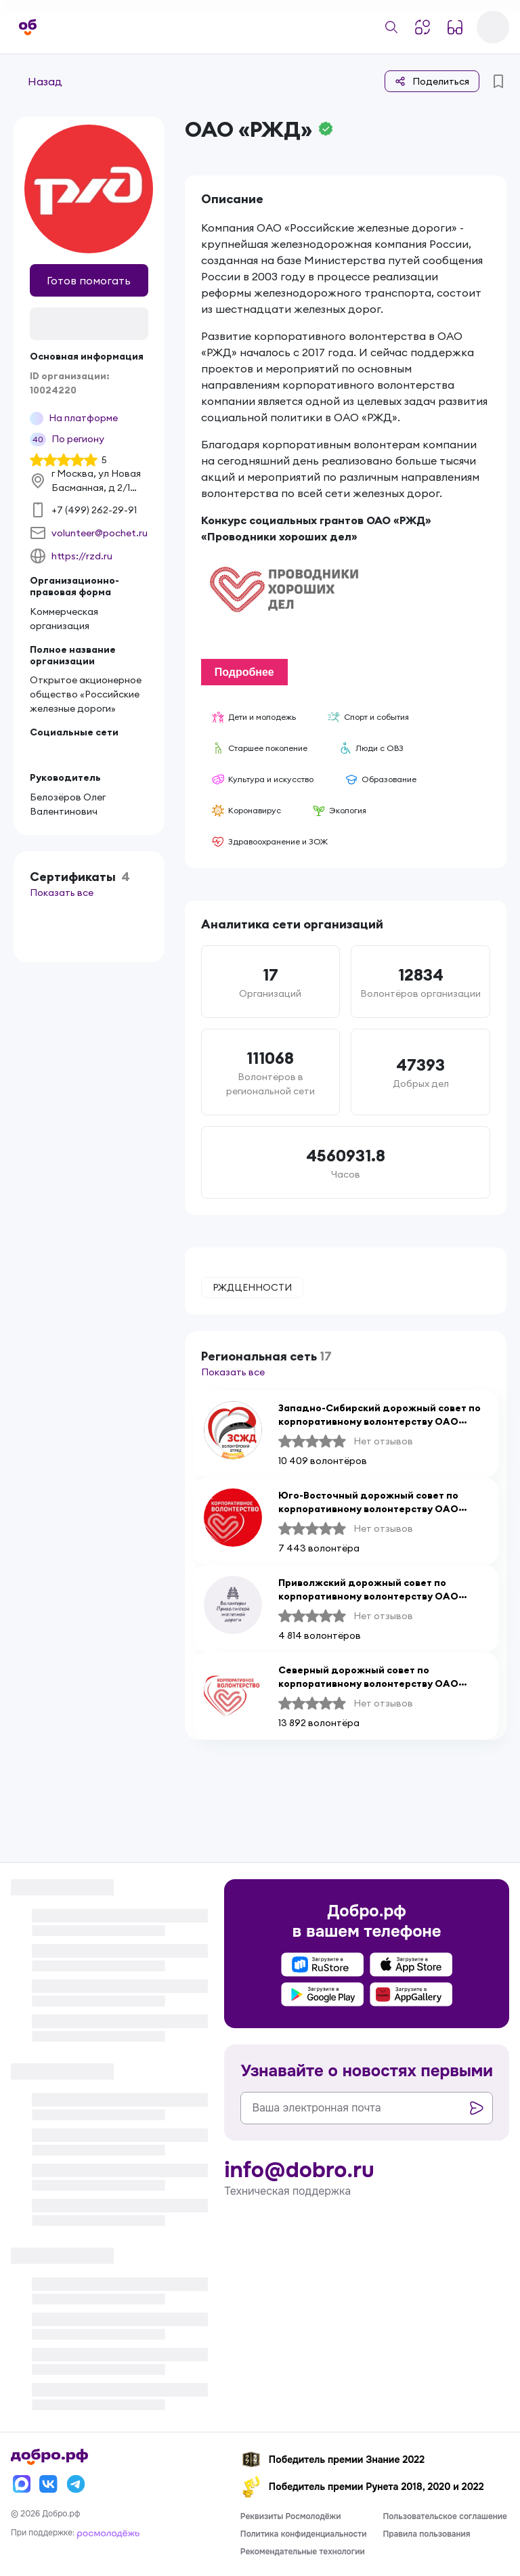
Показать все (61, 893)
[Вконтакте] (49, 2484)
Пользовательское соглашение (445, 2516)
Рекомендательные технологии (302, 2551)
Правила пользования (426, 2534)
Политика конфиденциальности (303, 2534)
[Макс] (21, 2484)
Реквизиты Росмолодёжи (290, 2516)
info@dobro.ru (299, 2170)
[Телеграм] (76, 2484)
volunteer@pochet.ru (99, 533)
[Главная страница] (28, 27)
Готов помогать (89, 280)
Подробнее (244, 673)
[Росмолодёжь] (108, 2532)
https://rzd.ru (81, 556)
